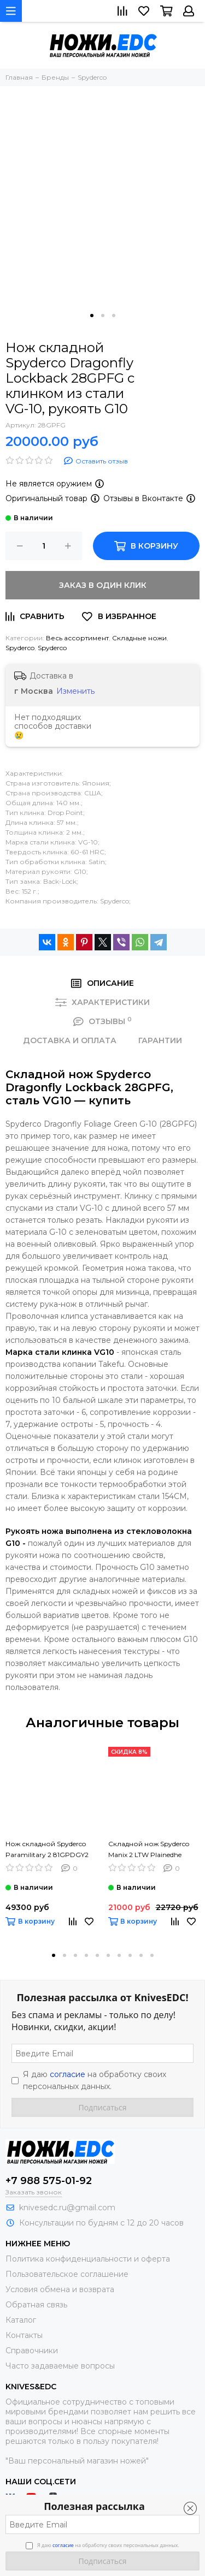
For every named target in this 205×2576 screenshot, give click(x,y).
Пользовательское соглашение (66, 2274)
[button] (92, 315)
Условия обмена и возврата (59, 2289)
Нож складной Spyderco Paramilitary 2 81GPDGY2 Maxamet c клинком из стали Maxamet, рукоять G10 (47, 1850)
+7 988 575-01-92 (48, 2181)
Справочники (31, 2350)
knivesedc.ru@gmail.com (67, 2207)
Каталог (20, 2320)
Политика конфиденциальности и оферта (87, 2259)
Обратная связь (36, 2305)
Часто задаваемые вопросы (60, 2366)
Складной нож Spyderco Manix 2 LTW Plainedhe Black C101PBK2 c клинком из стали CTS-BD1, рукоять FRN (153, 1850)
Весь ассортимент (77, 638)
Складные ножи (139, 638)
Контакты (24, 2335)
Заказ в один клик (103, 585)
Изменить (75, 691)
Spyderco (19, 648)
